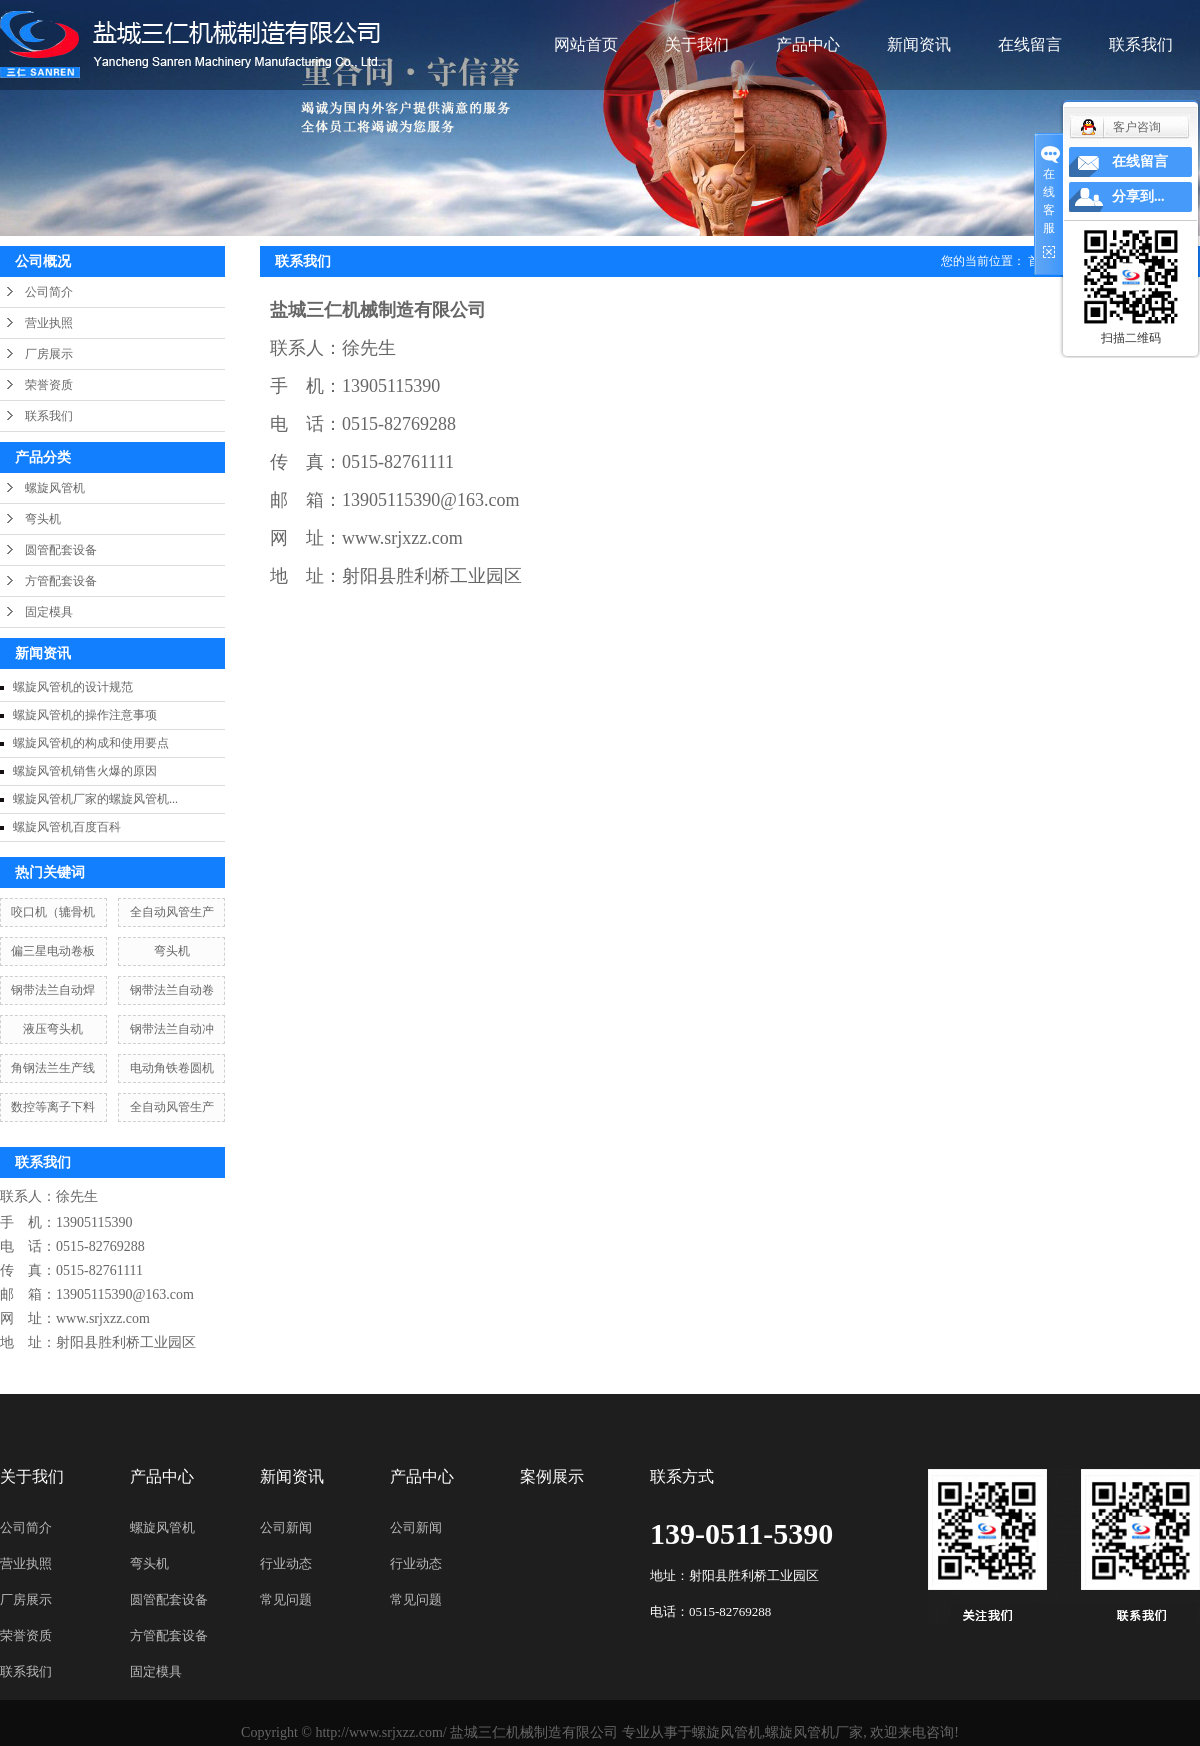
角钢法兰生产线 (53, 1068)
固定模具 (49, 612)
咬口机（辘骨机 (53, 912)
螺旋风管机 (55, 488)
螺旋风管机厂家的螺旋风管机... (95, 799)
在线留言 (1030, 44)
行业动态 (286, 1563)
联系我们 (1141, 44)
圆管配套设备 (61, 550)
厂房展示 (49, 354)
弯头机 (43, 519)
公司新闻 (286, 1527)
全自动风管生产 (172, 912)
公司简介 (49, 292)
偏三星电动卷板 (53, 951)
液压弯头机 (53, 1029)
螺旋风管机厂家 (814, 1732)
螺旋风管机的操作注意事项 (85, 715)
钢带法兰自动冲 (172, 1029)
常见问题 (286, 1599)
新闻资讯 (919, 44)
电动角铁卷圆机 (172, 1068)
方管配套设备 (61, 581)
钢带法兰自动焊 (53, 990)
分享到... (1138, 196)
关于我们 (697, 44)
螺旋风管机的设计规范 (73, 687)
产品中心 (808, 44)
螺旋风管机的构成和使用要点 (91, 743)
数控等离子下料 (53, 1107)
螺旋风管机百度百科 (67, 827)
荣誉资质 (49, 385)
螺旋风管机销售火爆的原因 (85, 771)
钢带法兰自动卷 (172, 990)
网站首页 (586, 44)
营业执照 (49, 323)
